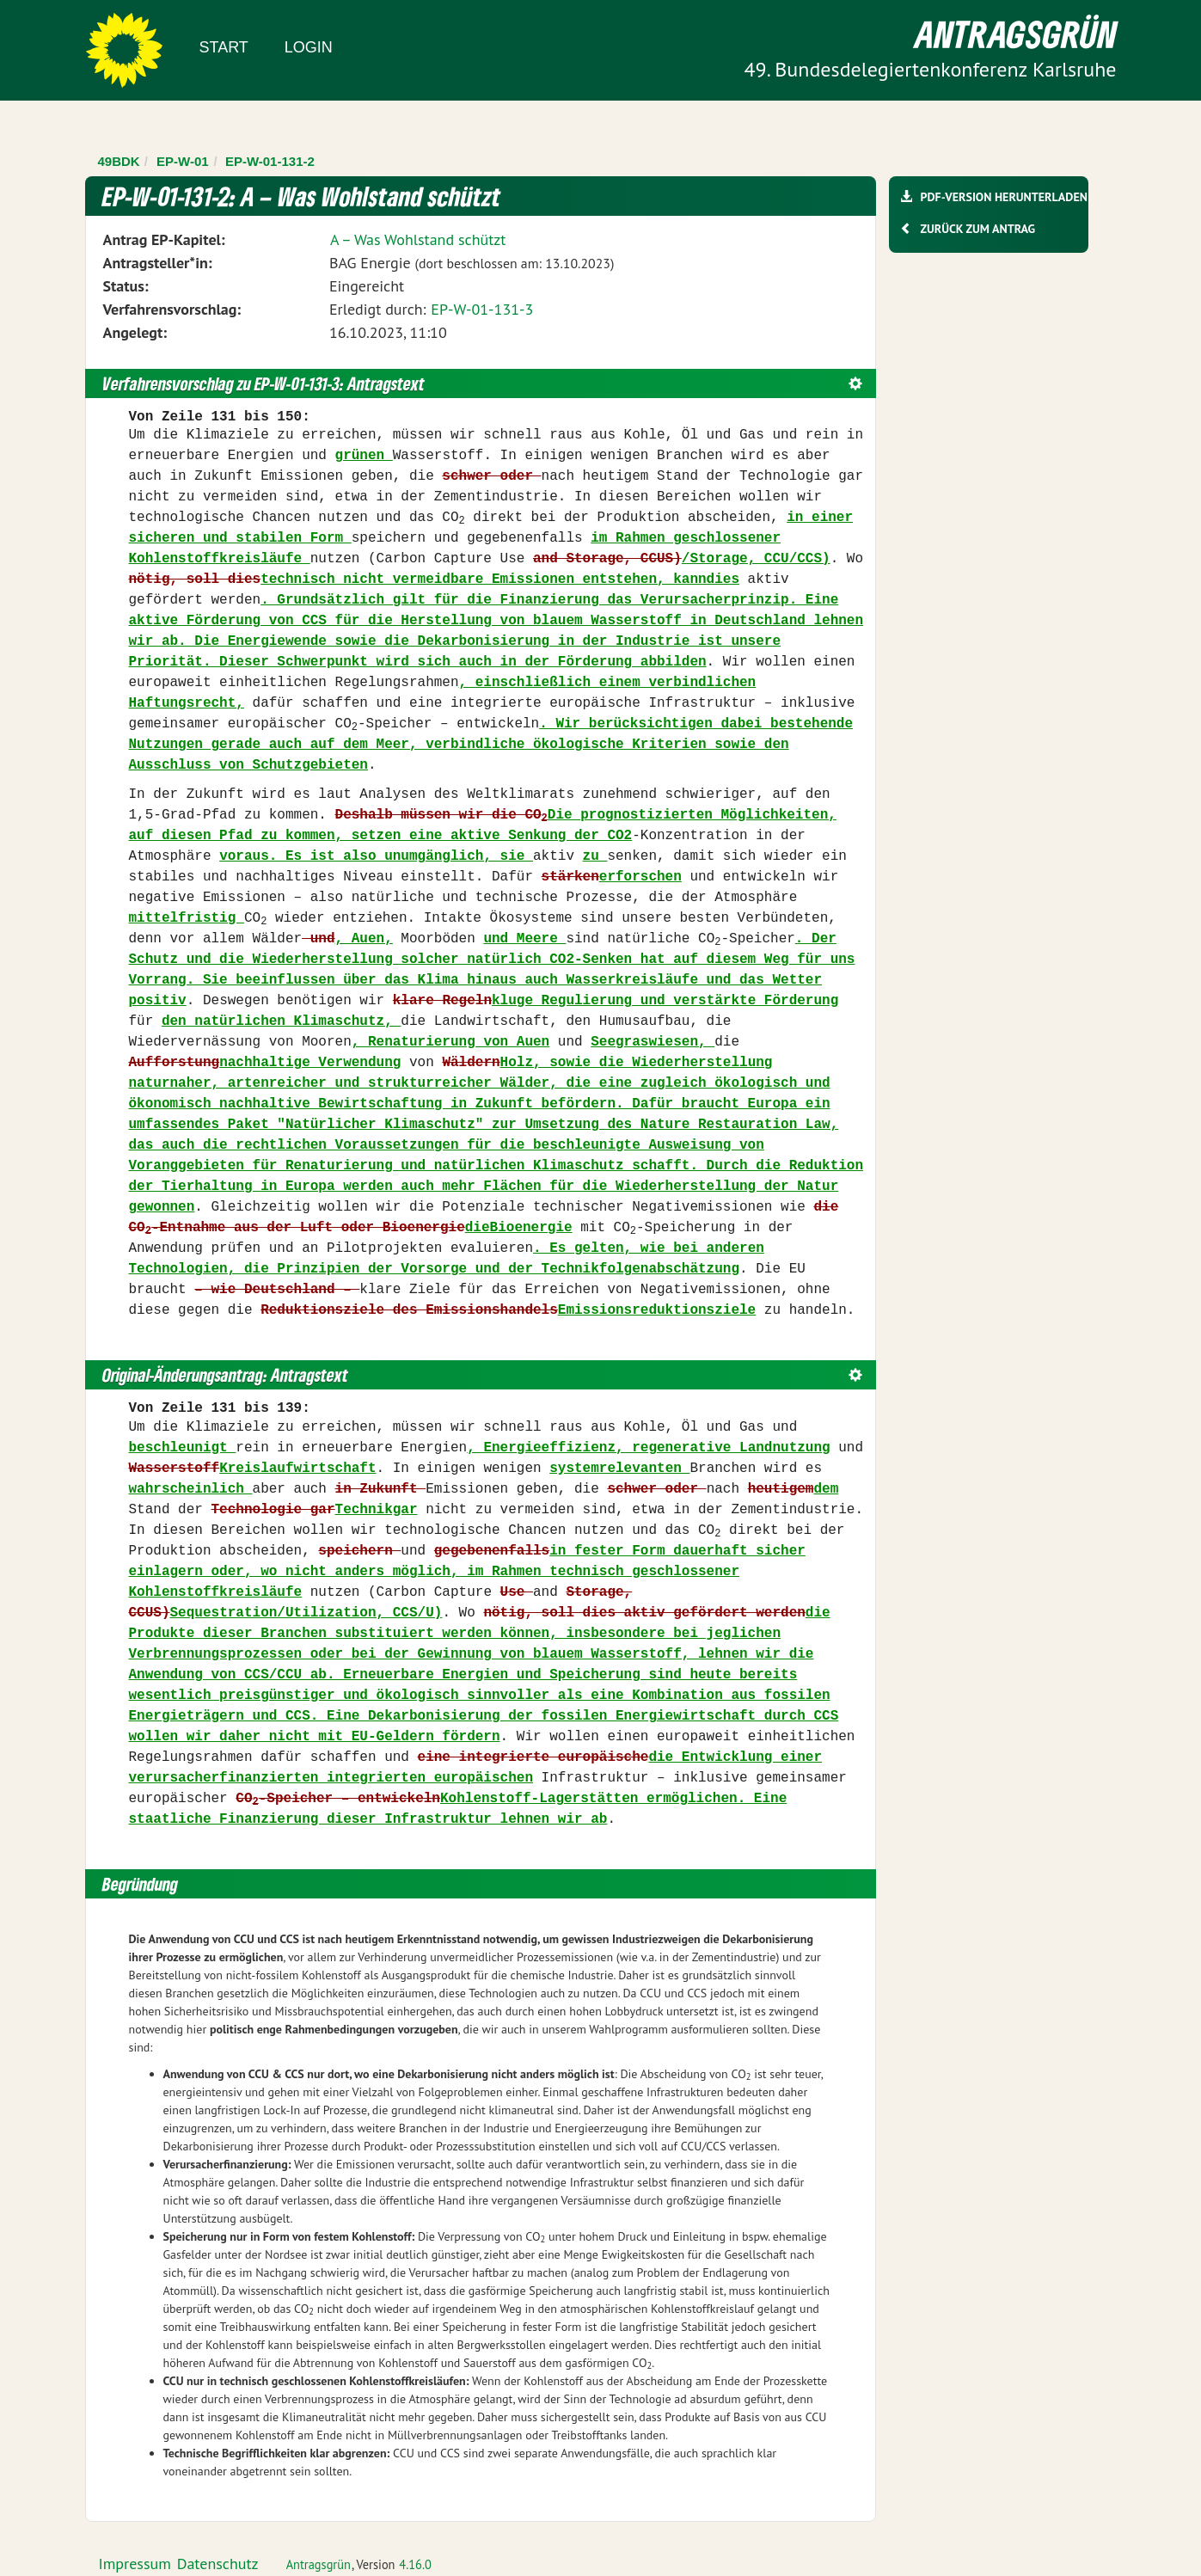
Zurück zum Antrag (978, 228)
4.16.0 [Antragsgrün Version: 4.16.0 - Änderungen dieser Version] (415, 2564)
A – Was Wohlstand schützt (418, 239)
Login (309, 47)
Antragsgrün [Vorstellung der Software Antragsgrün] (318, 2564)
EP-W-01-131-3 (482, 309)
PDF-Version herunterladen (1004, 197)
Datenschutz (218, 2563)
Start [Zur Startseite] (223, 47)
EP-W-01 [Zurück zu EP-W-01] (182, 161)
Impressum (135, 2563)
